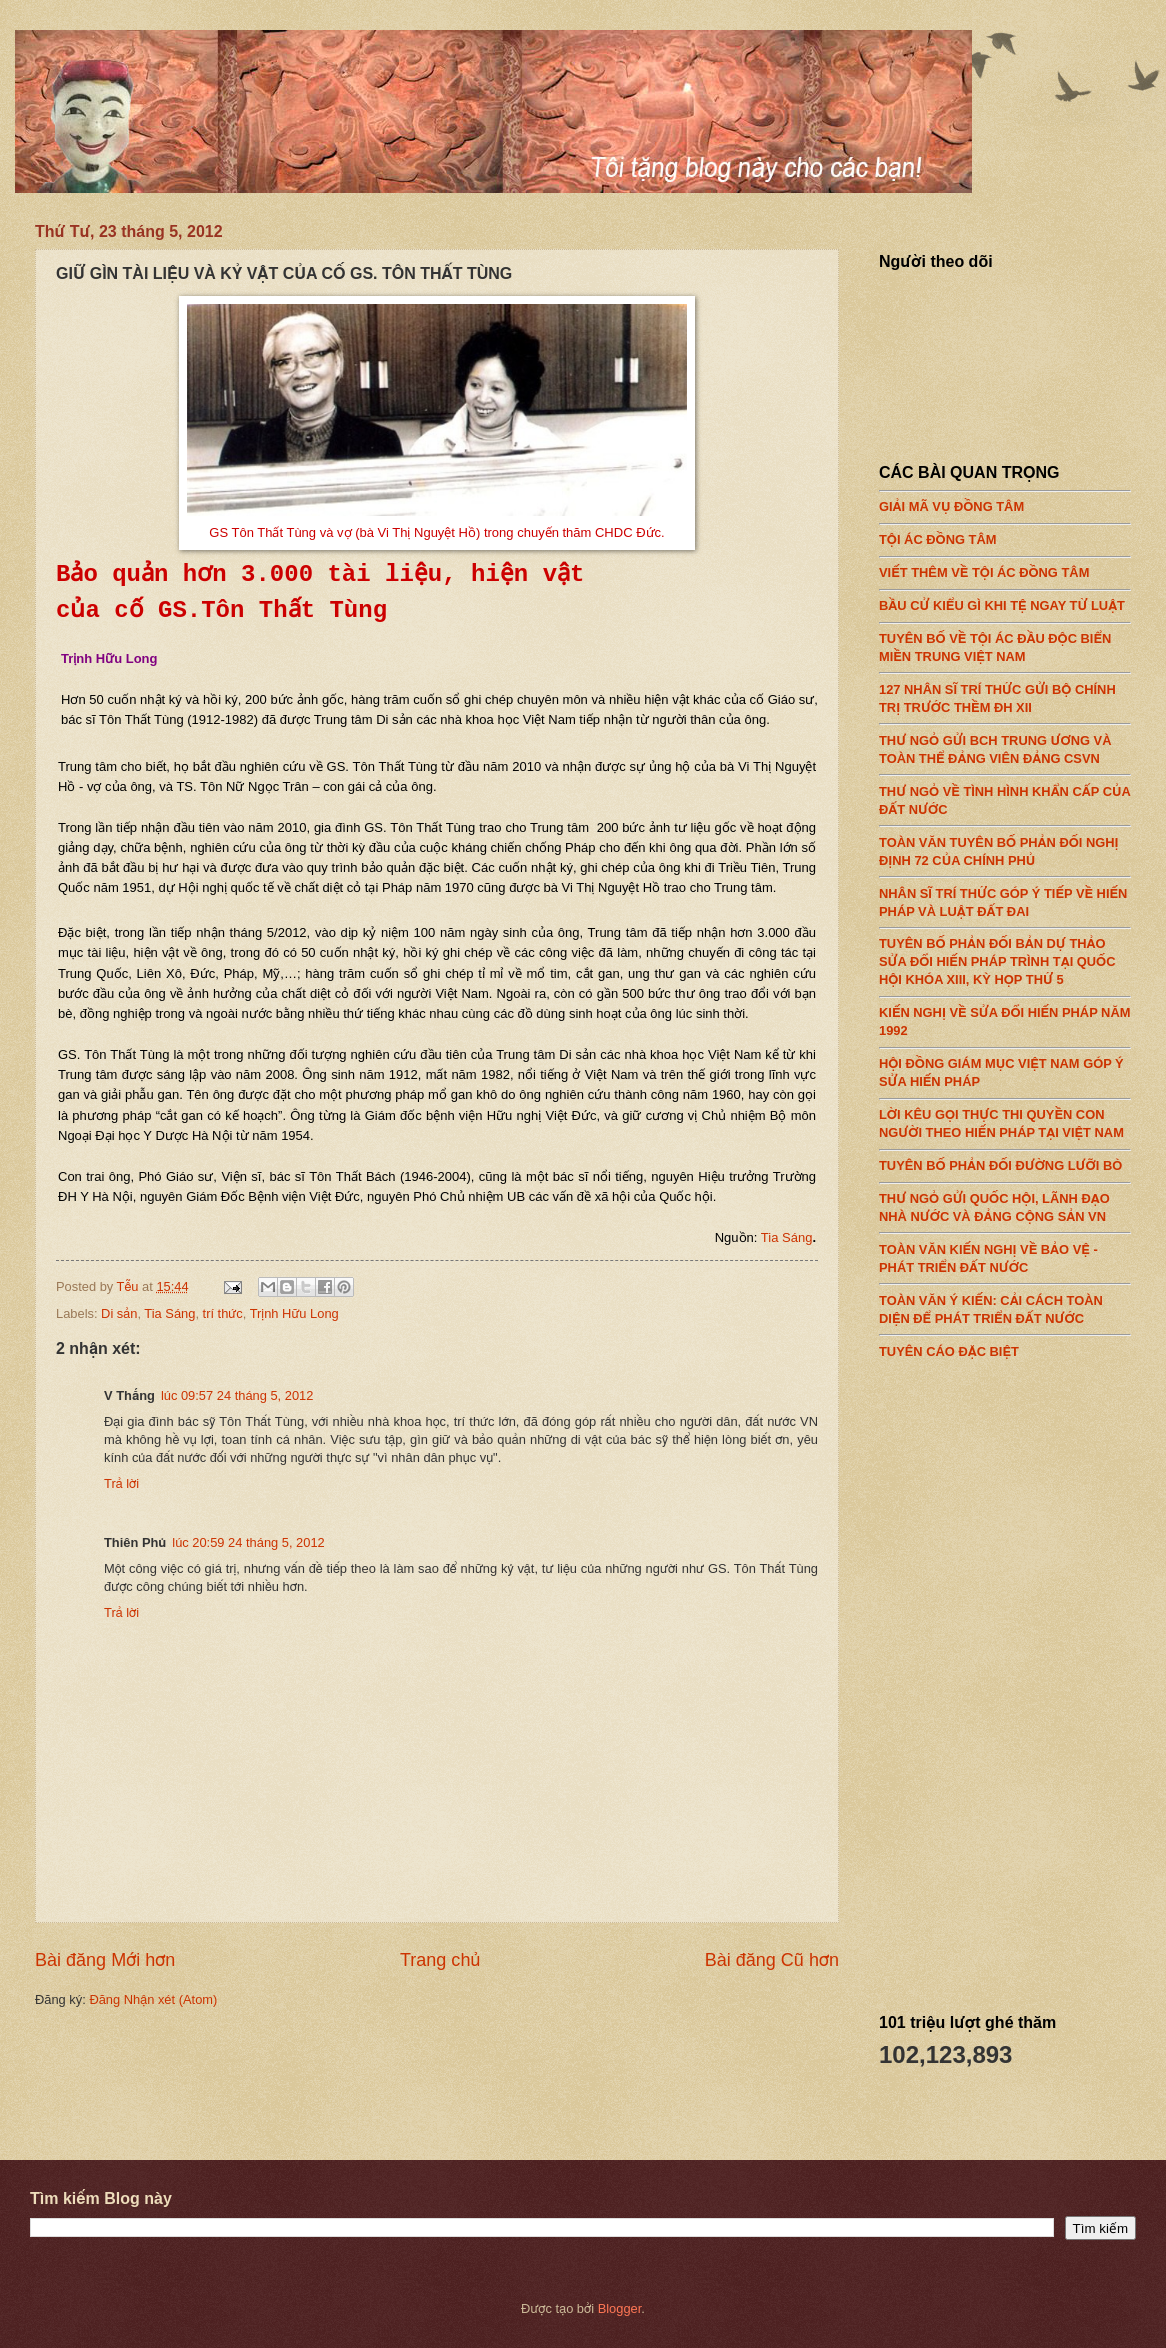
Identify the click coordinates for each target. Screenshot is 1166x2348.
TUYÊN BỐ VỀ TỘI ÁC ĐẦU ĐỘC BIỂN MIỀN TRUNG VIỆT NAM (1005, 643)
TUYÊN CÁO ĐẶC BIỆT (1005, 1346)
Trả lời (121, 1483)
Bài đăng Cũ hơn (772, 1960)
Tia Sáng (787, 1237)
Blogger (620, 2308)
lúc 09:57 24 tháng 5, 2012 (237, 1395)
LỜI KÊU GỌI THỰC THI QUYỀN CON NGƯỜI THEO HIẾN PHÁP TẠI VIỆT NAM (1005, 1119)
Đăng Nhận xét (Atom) (153, 1999)
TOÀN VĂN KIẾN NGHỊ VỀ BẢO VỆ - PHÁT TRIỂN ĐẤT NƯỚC (1005, 1253)
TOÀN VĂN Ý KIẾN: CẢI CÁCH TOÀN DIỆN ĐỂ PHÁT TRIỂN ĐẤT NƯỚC (1005, 1304)
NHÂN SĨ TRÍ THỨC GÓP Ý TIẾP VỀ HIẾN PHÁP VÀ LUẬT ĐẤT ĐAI (1005, 897)
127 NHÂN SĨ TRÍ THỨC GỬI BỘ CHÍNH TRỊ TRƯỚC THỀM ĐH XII (1005, 693)
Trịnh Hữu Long (294, 1313)
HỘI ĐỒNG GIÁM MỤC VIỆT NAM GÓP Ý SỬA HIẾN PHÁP (1005, 1068)
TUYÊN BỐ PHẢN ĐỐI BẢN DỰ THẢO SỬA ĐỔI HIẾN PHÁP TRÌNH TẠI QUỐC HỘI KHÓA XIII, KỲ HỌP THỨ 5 (1005, 957)
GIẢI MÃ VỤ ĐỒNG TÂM (1005, 502)
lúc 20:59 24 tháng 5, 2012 (248, 1542)
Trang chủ (440, 1960)
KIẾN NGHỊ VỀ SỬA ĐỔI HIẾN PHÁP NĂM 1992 (1005, 1017)
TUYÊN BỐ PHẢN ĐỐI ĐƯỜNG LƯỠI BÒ (1005, 1161)
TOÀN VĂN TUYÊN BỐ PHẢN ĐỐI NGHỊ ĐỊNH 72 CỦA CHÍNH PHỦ (1005, 846)
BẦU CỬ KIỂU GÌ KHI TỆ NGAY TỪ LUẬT (1005, 601)
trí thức (223, 1313)
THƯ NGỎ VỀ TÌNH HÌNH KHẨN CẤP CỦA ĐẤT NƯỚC (1005, 795)
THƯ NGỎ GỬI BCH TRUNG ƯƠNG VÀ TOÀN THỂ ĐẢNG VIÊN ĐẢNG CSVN (1005, 744)
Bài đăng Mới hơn (105, 1960)
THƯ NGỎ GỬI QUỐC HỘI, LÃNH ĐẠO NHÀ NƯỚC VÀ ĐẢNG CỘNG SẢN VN (1005, 1203)
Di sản (119, 1313)
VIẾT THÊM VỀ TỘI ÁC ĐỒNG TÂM (1005, 568)
